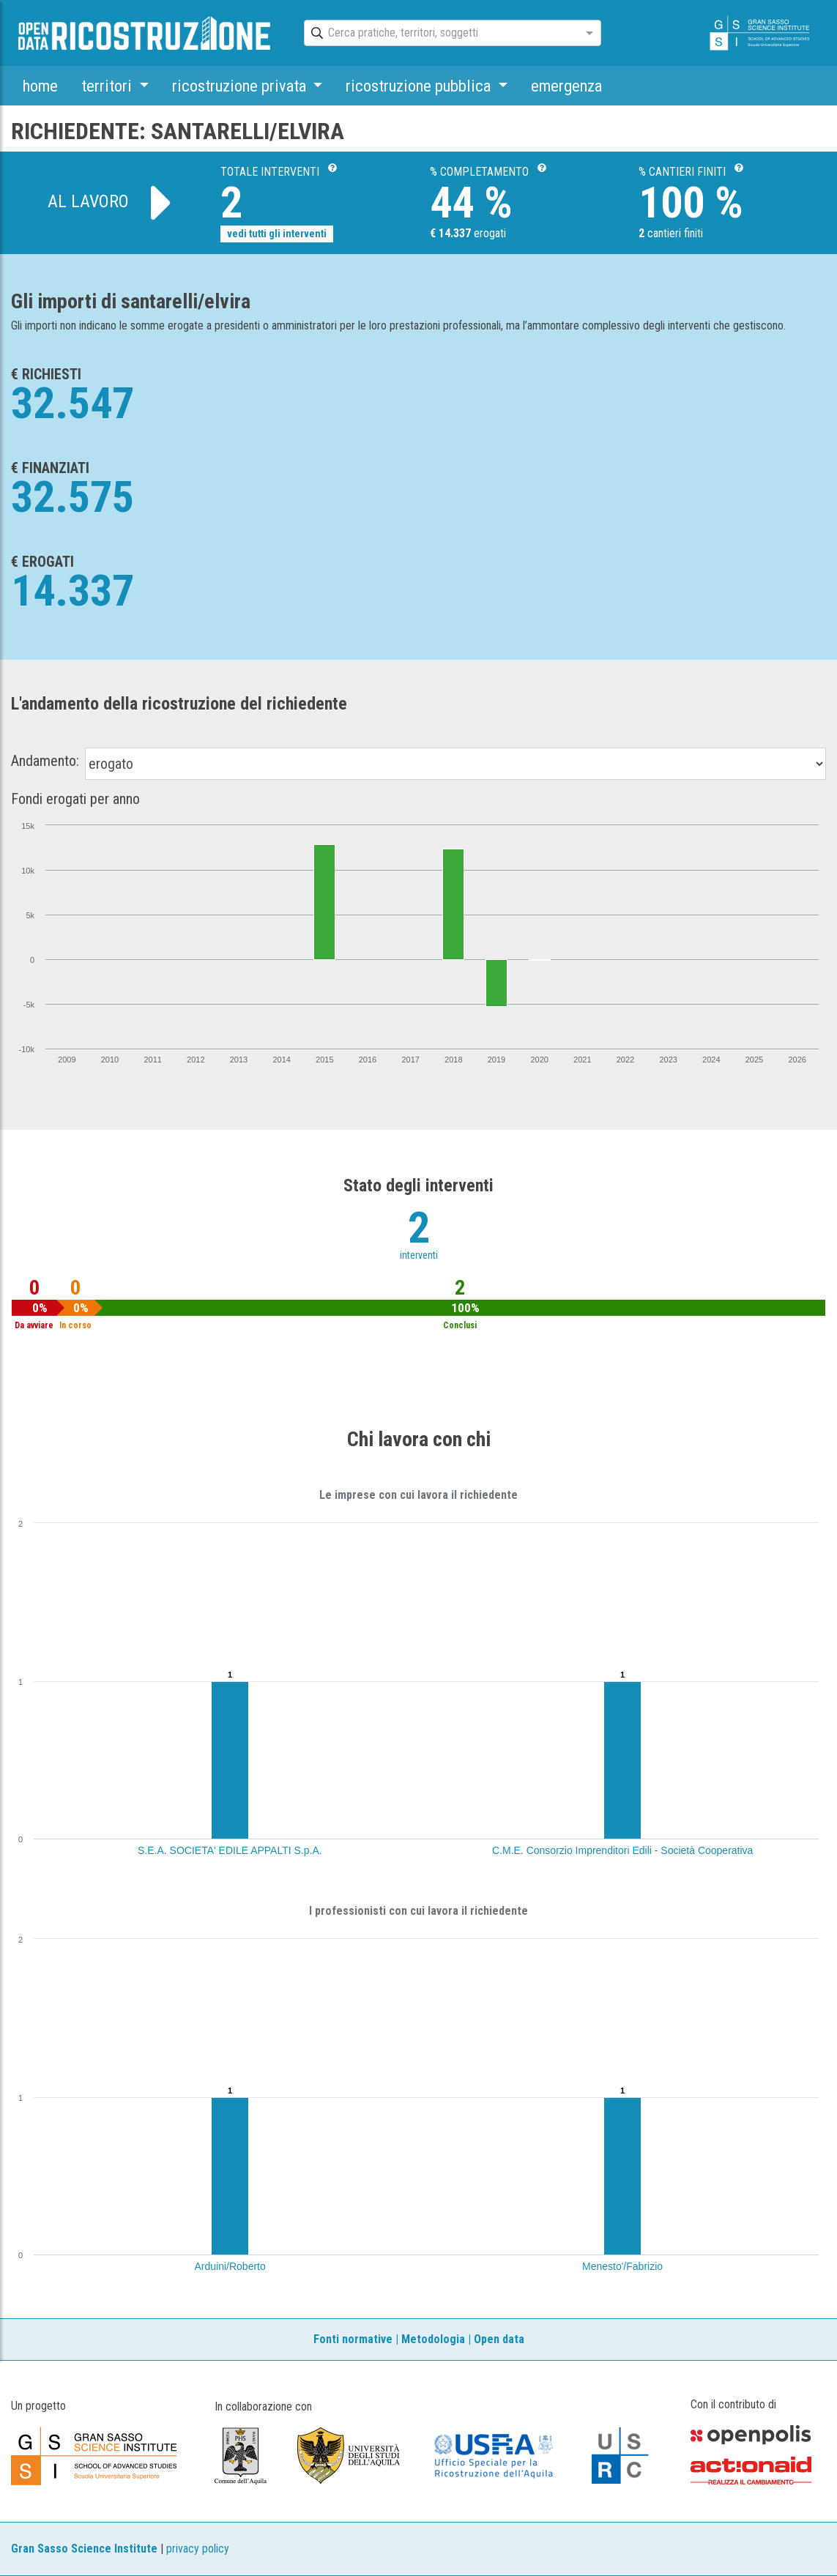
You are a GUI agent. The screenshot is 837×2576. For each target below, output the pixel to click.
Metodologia (433, 2339)
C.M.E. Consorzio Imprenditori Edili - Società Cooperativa (622, 1850)
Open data (499, 2339)
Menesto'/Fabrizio (622, 2266)
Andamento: (45, 760)
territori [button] (108, 85)
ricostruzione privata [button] (241, 85)
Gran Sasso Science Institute (84, 2548)
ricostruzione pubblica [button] (420, 85)
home (40, 85)
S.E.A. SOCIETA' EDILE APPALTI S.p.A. (230, 1850)
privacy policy (197, 2548)
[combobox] (439, 33)
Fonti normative (353, 2339)
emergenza (566, 85)
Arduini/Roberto (230, 2266)
